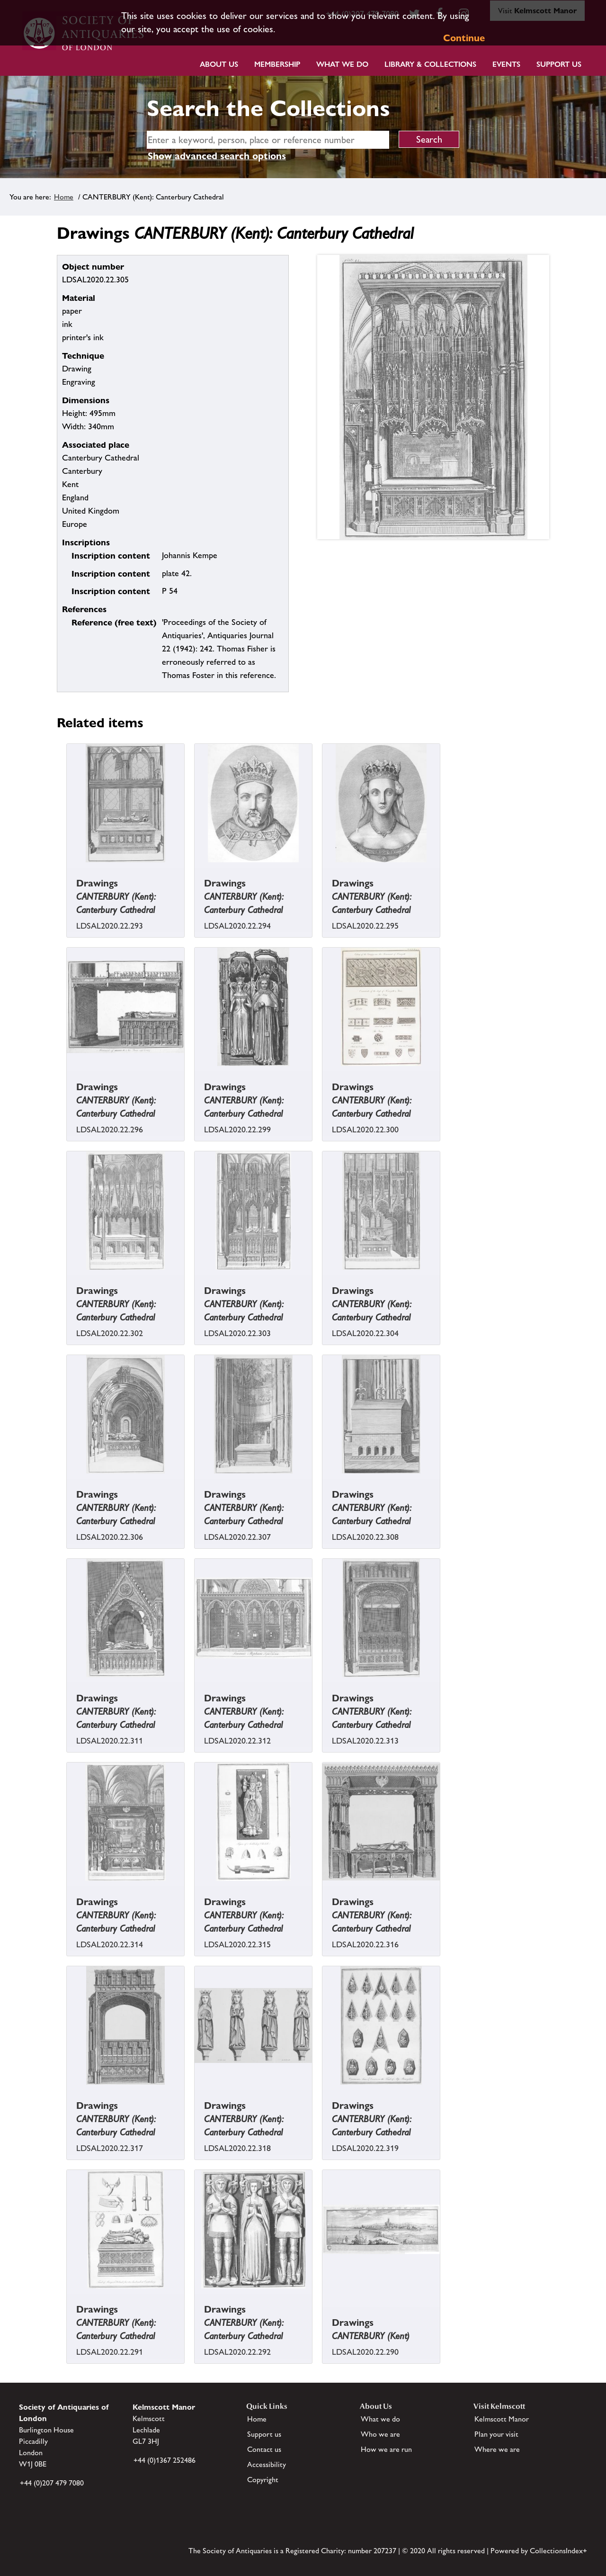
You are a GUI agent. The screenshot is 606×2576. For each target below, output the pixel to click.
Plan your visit (496, 2434)
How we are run (386, 2449)
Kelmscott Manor (501, 2418)
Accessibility (266, 2464)
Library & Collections (430, 64)
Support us (264, 2434)
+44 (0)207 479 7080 (52, 2482)
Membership (277, 64)
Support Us (558, 64)
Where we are (497, 2449)
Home (63, 196)
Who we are (380, 2434)
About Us (219, 64)
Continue (464, 38)
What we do (342, 64)
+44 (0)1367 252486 (165, 2460)
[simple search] (268, 140)
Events (506, 64)
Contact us (264, 2449)
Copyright (262, 2479)
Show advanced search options (217, 156)
